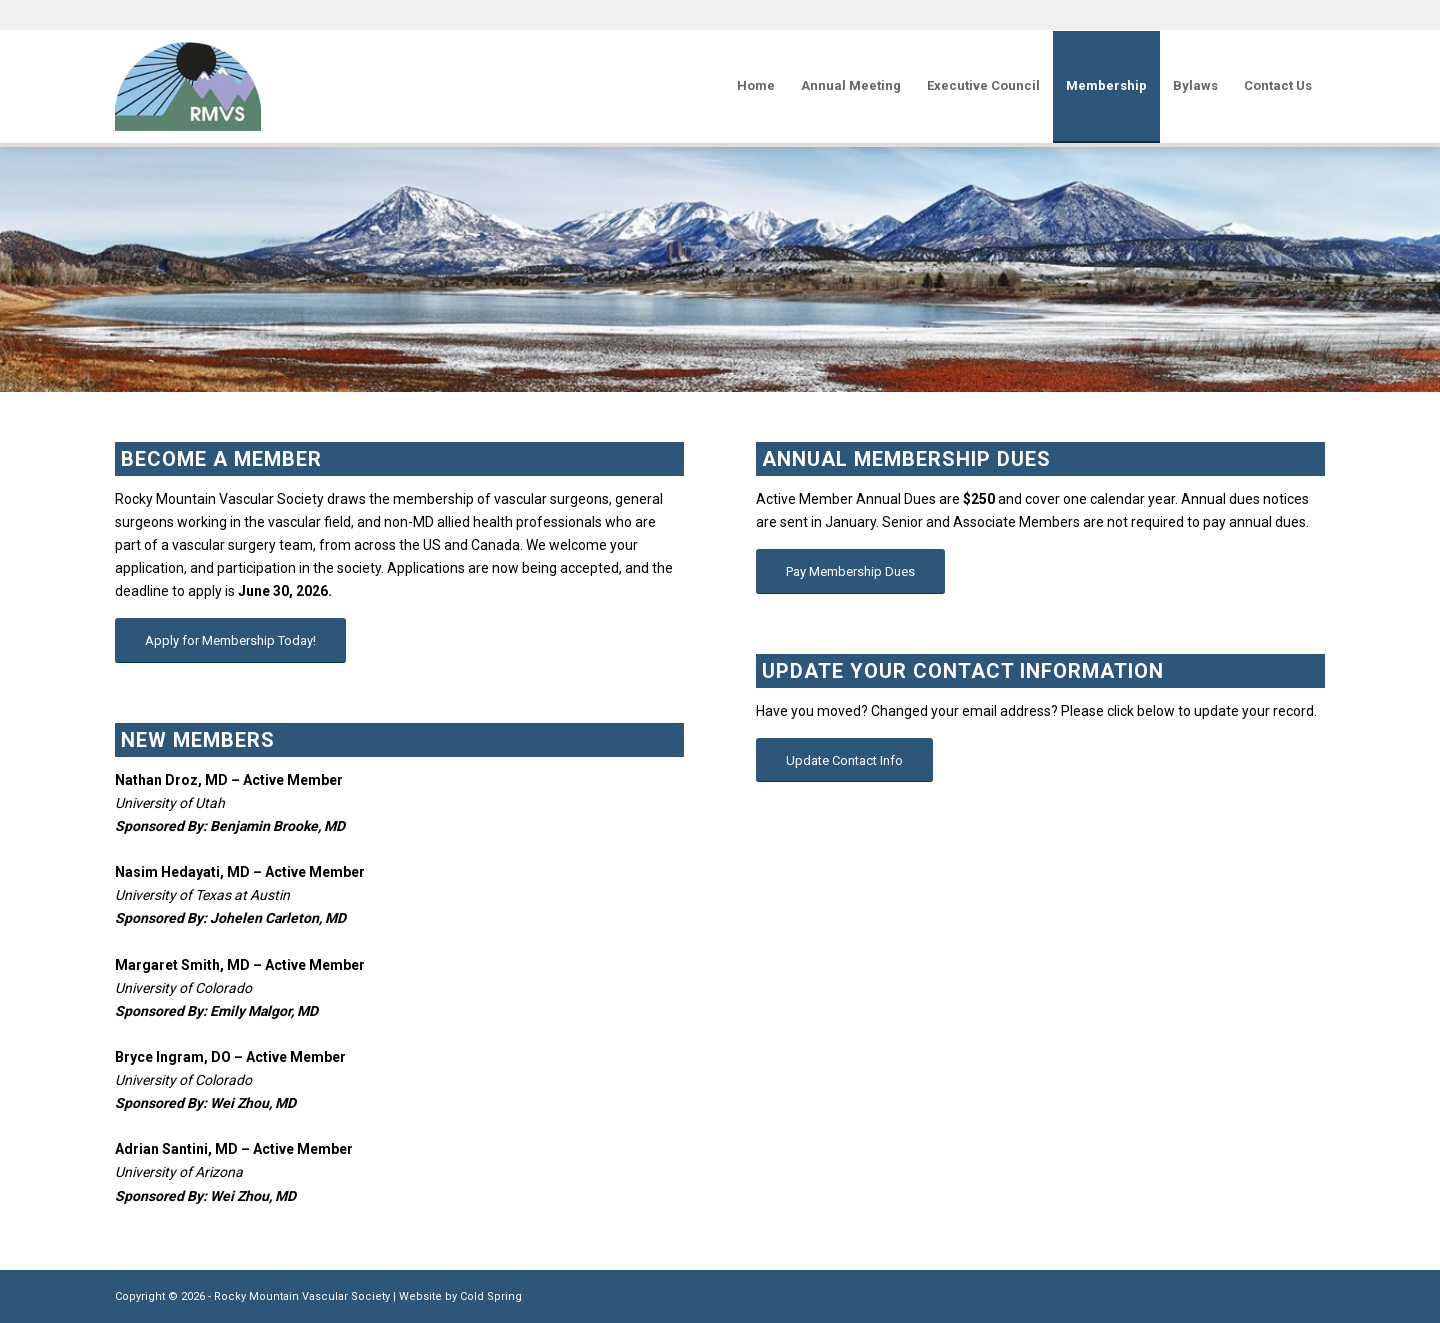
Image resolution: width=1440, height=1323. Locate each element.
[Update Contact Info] (844, 760)
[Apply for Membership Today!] (230, 640)
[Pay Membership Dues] (850, 571)
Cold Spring (491, 1296)
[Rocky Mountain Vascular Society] (188, 86)
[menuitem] (756, 86)
